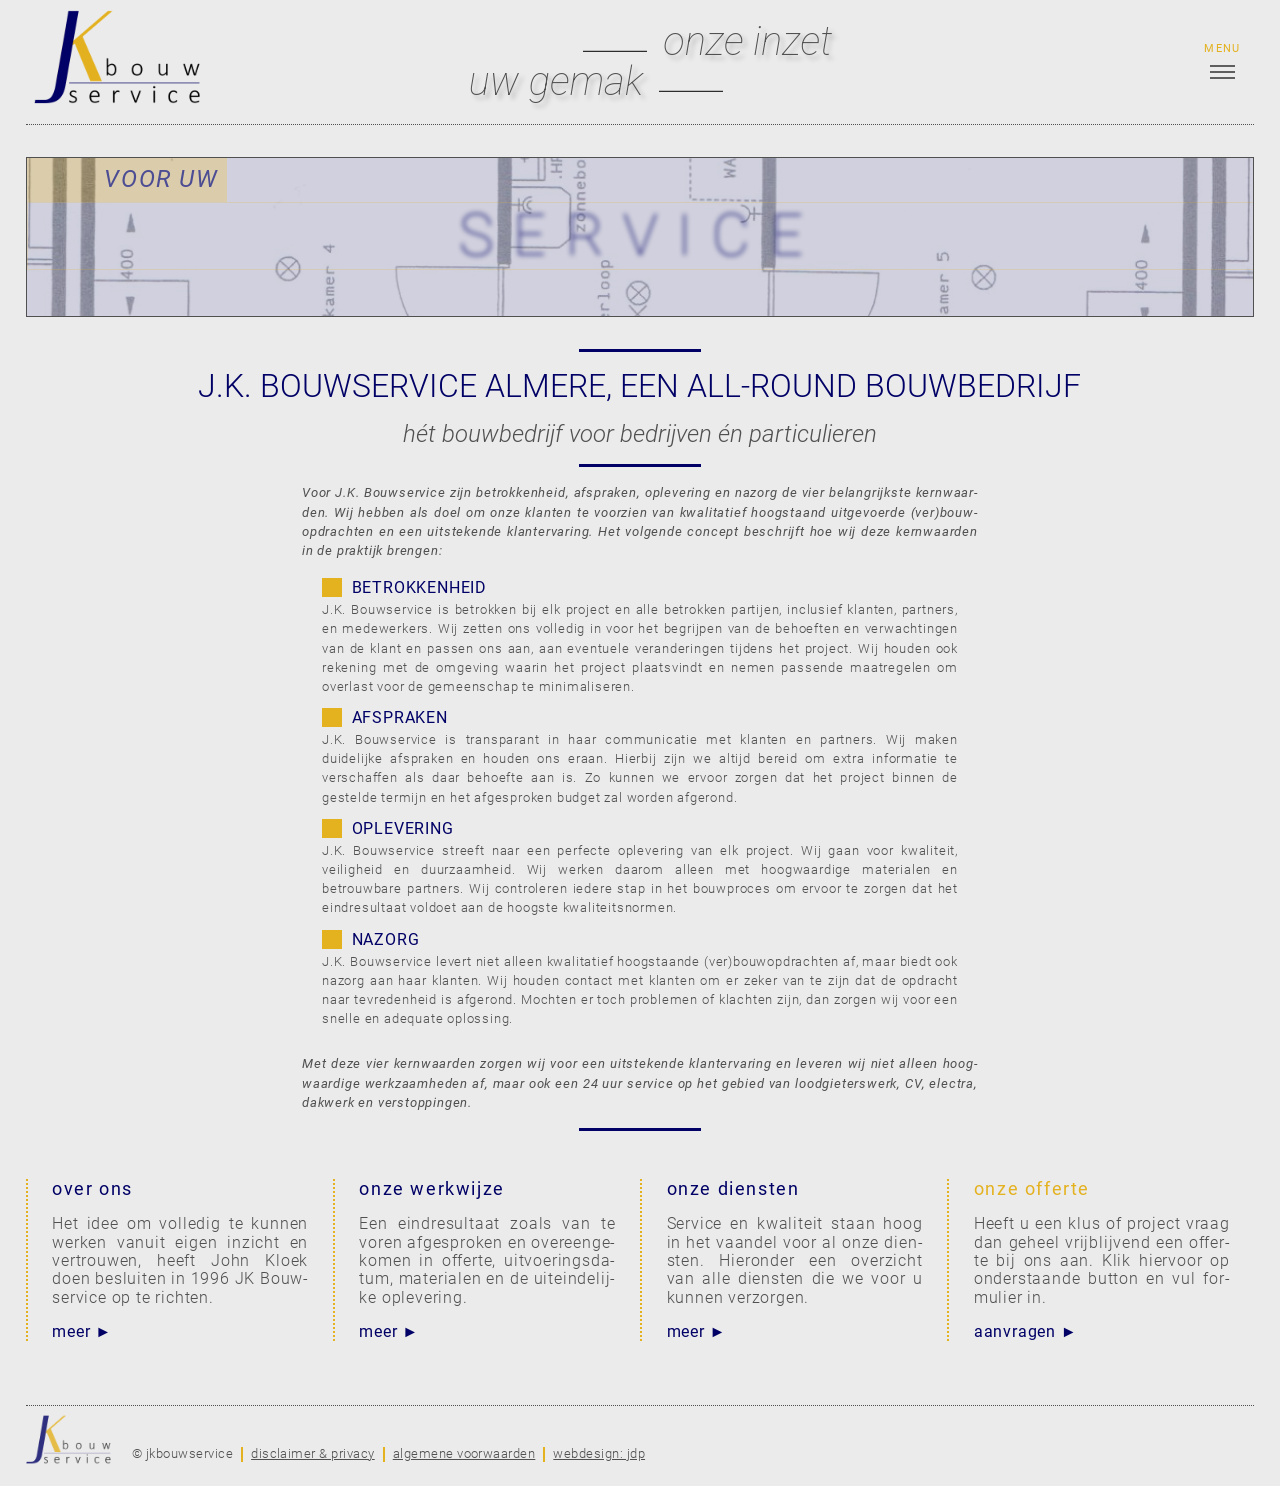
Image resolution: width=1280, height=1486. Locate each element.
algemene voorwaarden (464, 1454)
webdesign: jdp (599, 1454)
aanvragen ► (1026, 1332)
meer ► (82, 1332)
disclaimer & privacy (313, 1454)
